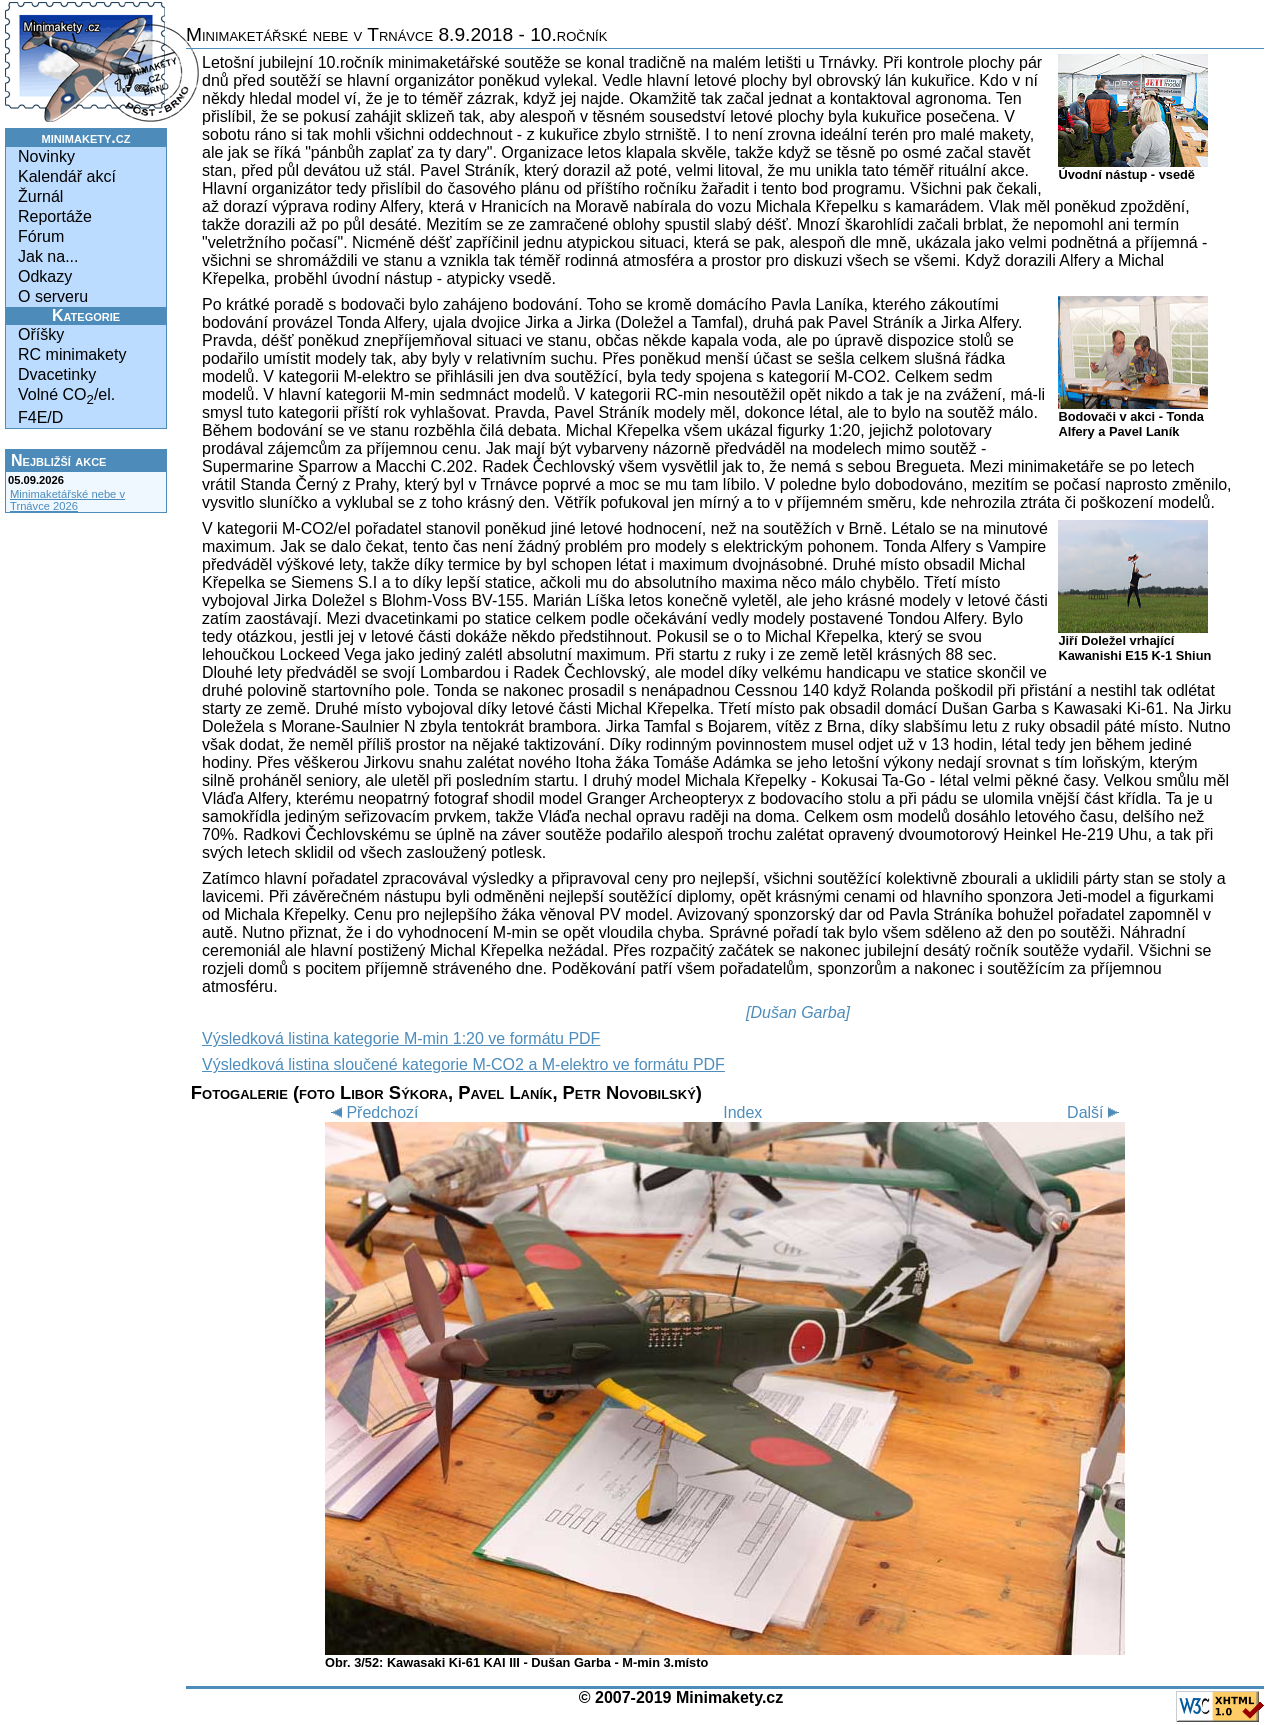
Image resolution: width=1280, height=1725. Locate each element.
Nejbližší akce (58, 460)
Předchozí (371, 1112)
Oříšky (41, 334)
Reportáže (55, 216)
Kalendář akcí (67, 176)
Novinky (46, 156)
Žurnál (40, 196)
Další (1096, 1112)
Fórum (41, 236)
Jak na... (48, 256)
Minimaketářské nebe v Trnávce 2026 (67, 500)
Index (742, 1112)
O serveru (53, 296)
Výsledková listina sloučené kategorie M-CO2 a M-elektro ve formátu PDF (463, 1064)
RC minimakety (72, 354)
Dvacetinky (57, 374)
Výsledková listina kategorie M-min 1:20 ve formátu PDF (401, 1038)
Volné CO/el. (66, 396)
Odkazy (45, 276)
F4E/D (40, 417)
